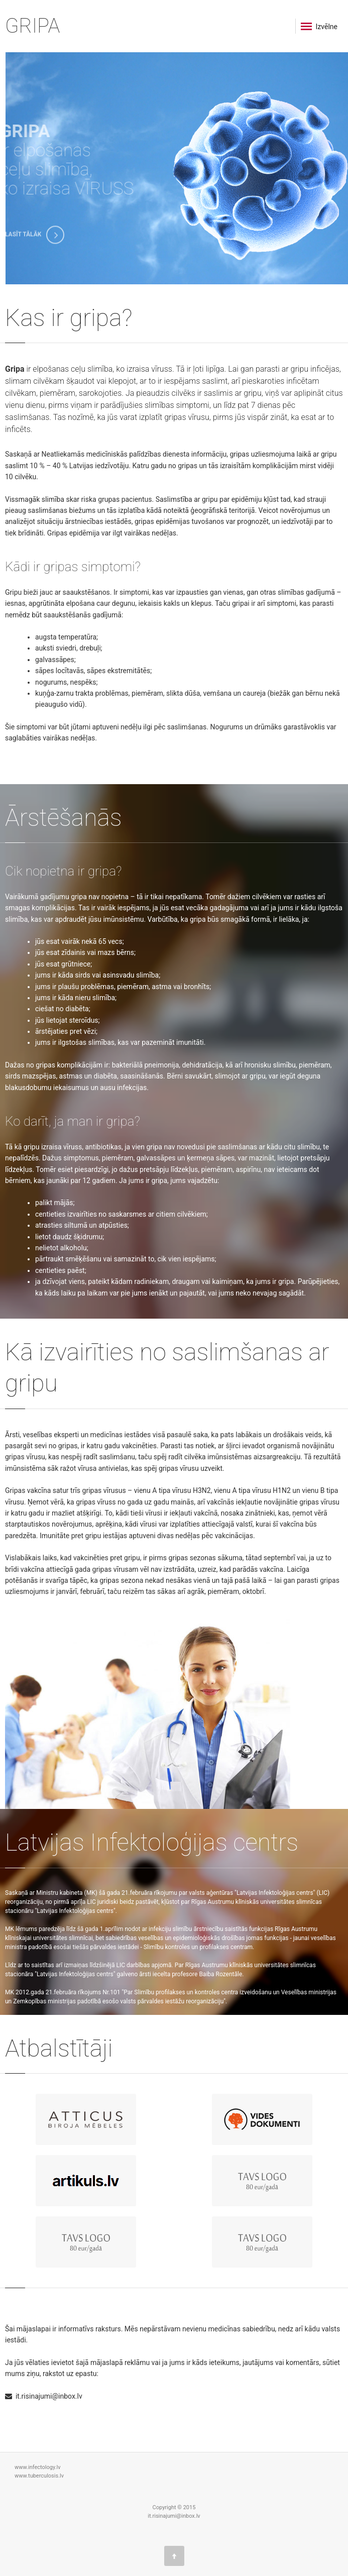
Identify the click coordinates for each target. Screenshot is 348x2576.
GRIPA (32, 26)
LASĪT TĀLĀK (34, 239)
